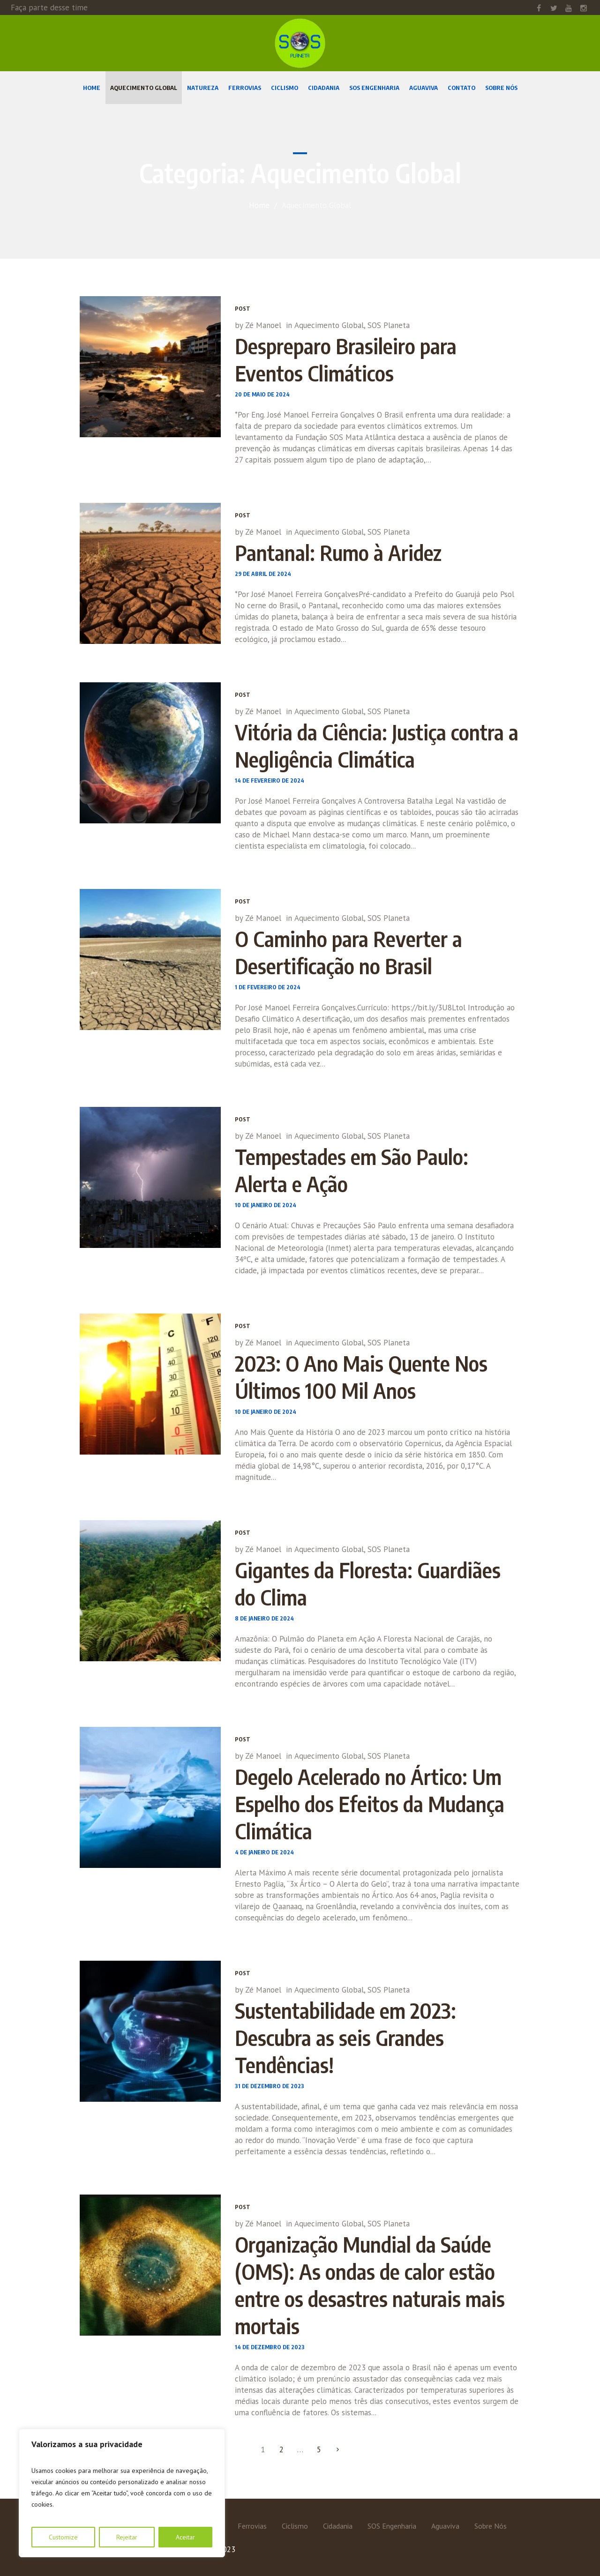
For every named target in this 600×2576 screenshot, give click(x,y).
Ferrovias (252, 2526)
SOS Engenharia (392, 2526)
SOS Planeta (389, 325)
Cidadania (337, 2526)
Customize (63, 2537)
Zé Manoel (263, 325)
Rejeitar (126, 2537)
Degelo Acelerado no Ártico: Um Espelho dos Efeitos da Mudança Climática (369, 1803)
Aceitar (185, 2537)
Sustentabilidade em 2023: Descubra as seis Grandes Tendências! (345, 2037)
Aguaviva (445, 2526)
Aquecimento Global (329, 325)
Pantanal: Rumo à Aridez (338, 552)
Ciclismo (295, 2526)
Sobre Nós (490, 2526)
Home (259, 205)
